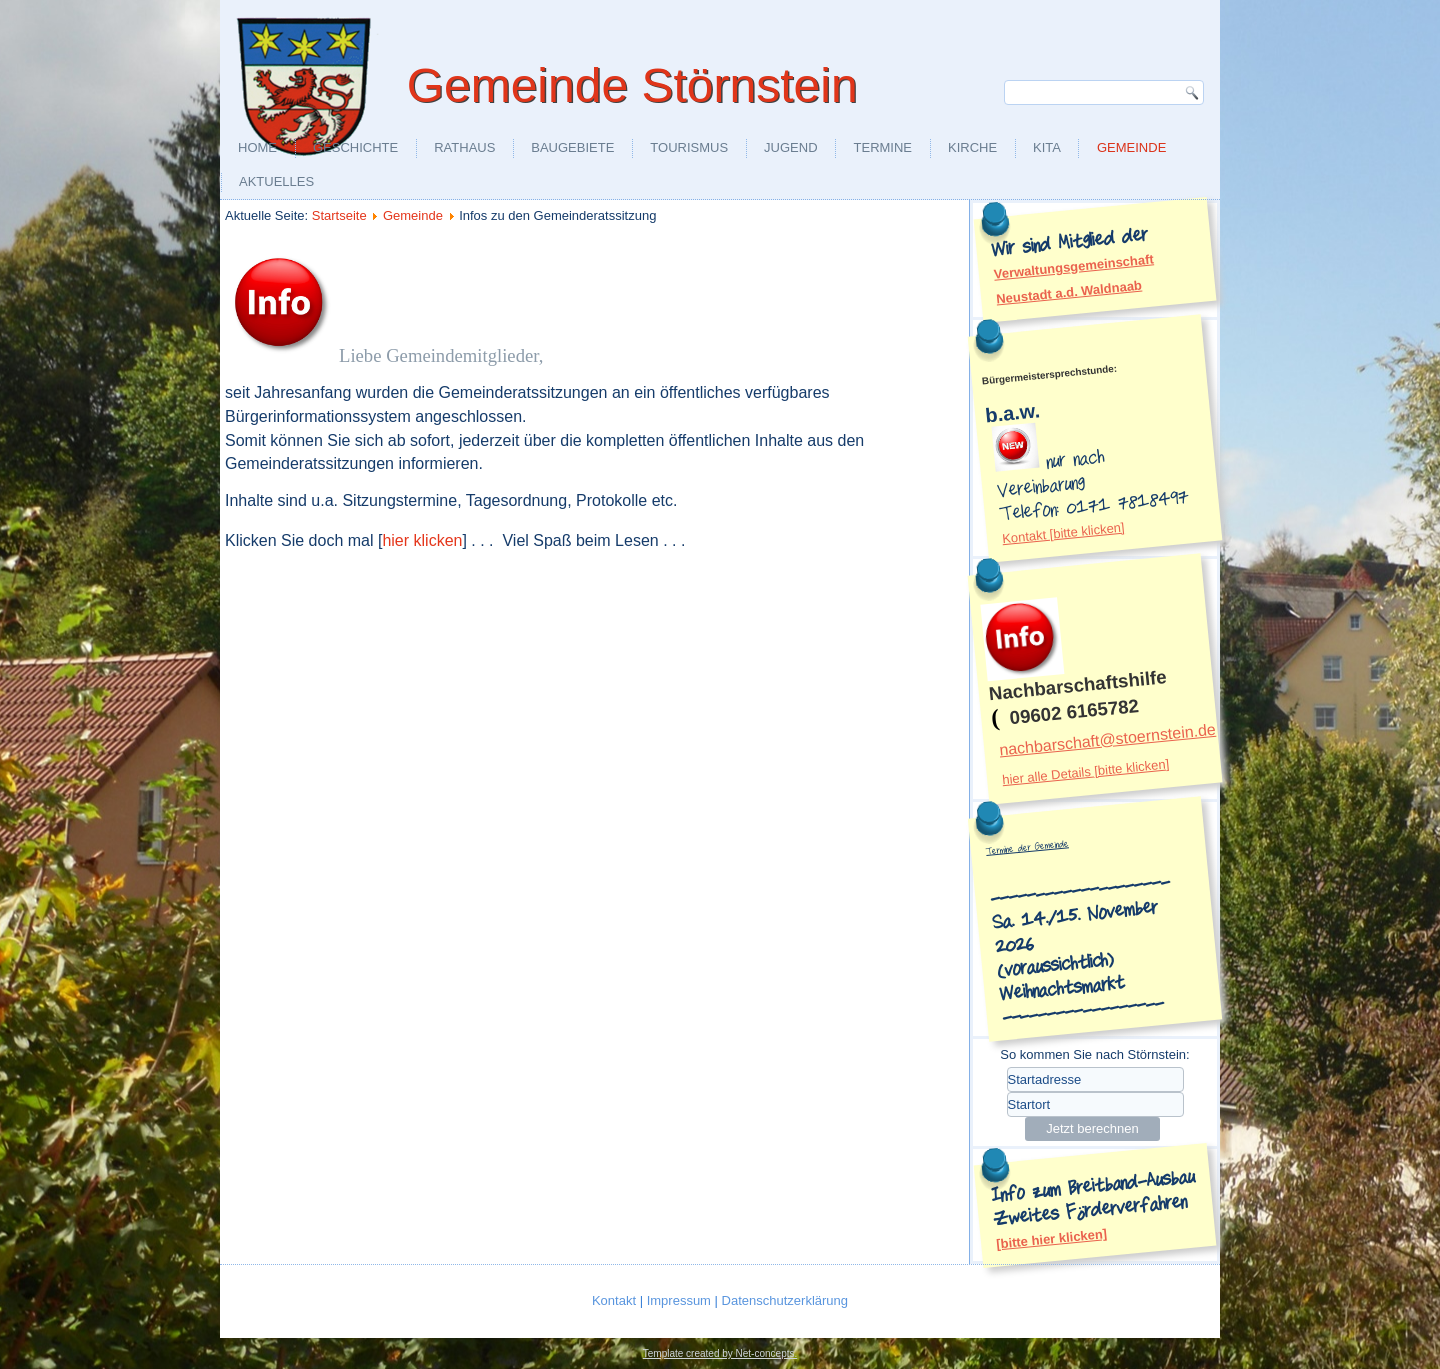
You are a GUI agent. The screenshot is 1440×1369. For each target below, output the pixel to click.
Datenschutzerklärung (785, 1300)
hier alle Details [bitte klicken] (1086, 771)
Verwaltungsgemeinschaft (1073, 266)
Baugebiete (572, 147)
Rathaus (464, 147)
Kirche (972, 147)
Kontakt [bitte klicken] (1063, 532)
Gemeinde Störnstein (632, 85)
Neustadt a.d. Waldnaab (1069, 291)
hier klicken (422, 540)
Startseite (339, 215)
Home (257, 147)
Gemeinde (1131, 147)
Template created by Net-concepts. (720, 1353)
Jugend (790, 147)
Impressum (681, 1300)
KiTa (1047, 147)
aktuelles (276, 181)
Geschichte (355, 147)
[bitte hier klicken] (1052, 1239)
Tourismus (689, 147)
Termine (883, 147)
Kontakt (616, 1300)
